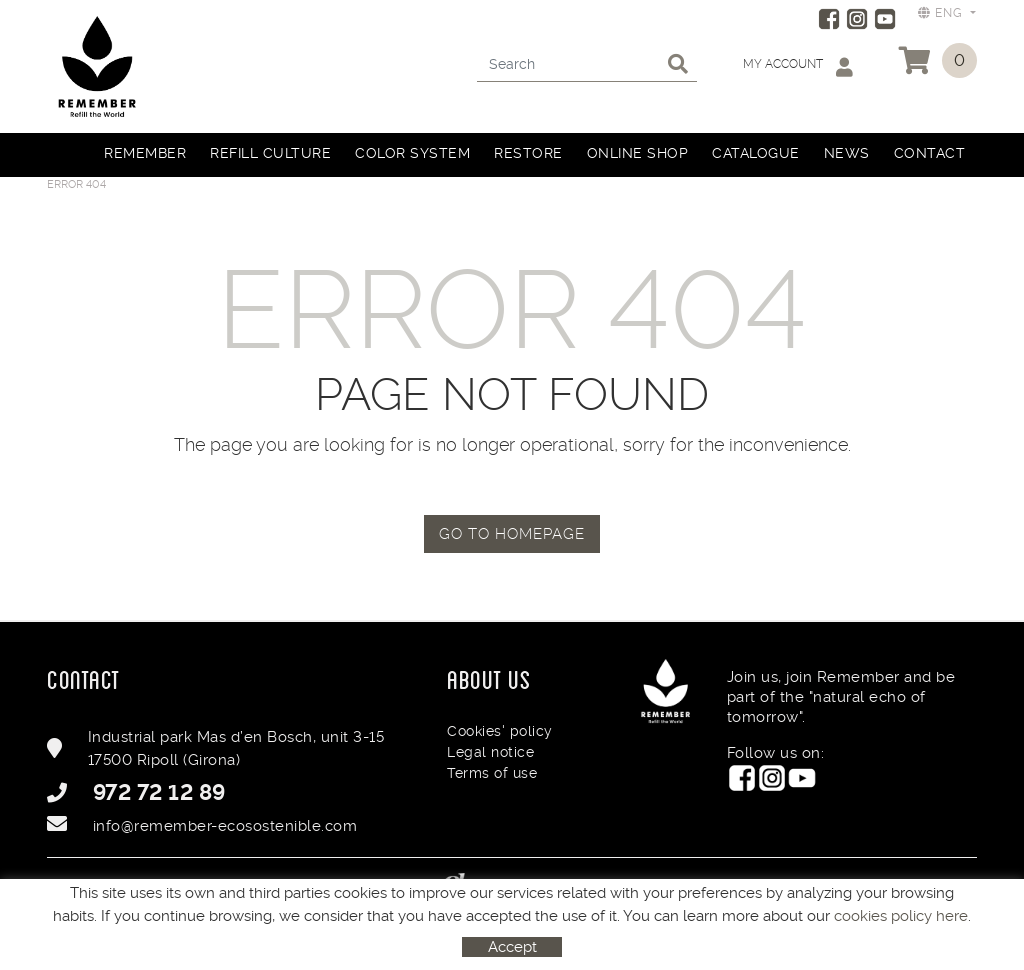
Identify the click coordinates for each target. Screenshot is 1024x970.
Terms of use (492, 773)
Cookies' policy (500, 731)
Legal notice (490, 752)
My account (798, 66)
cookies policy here (901, 916)
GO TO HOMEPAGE (512, 534)
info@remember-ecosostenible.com (225, 826)
